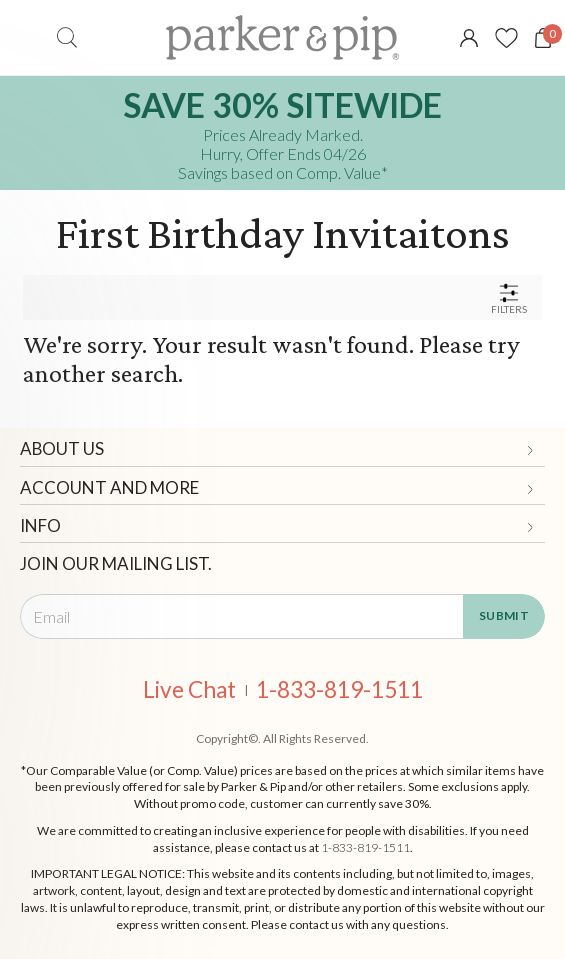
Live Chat (189, 690)
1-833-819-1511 (339, 690)
